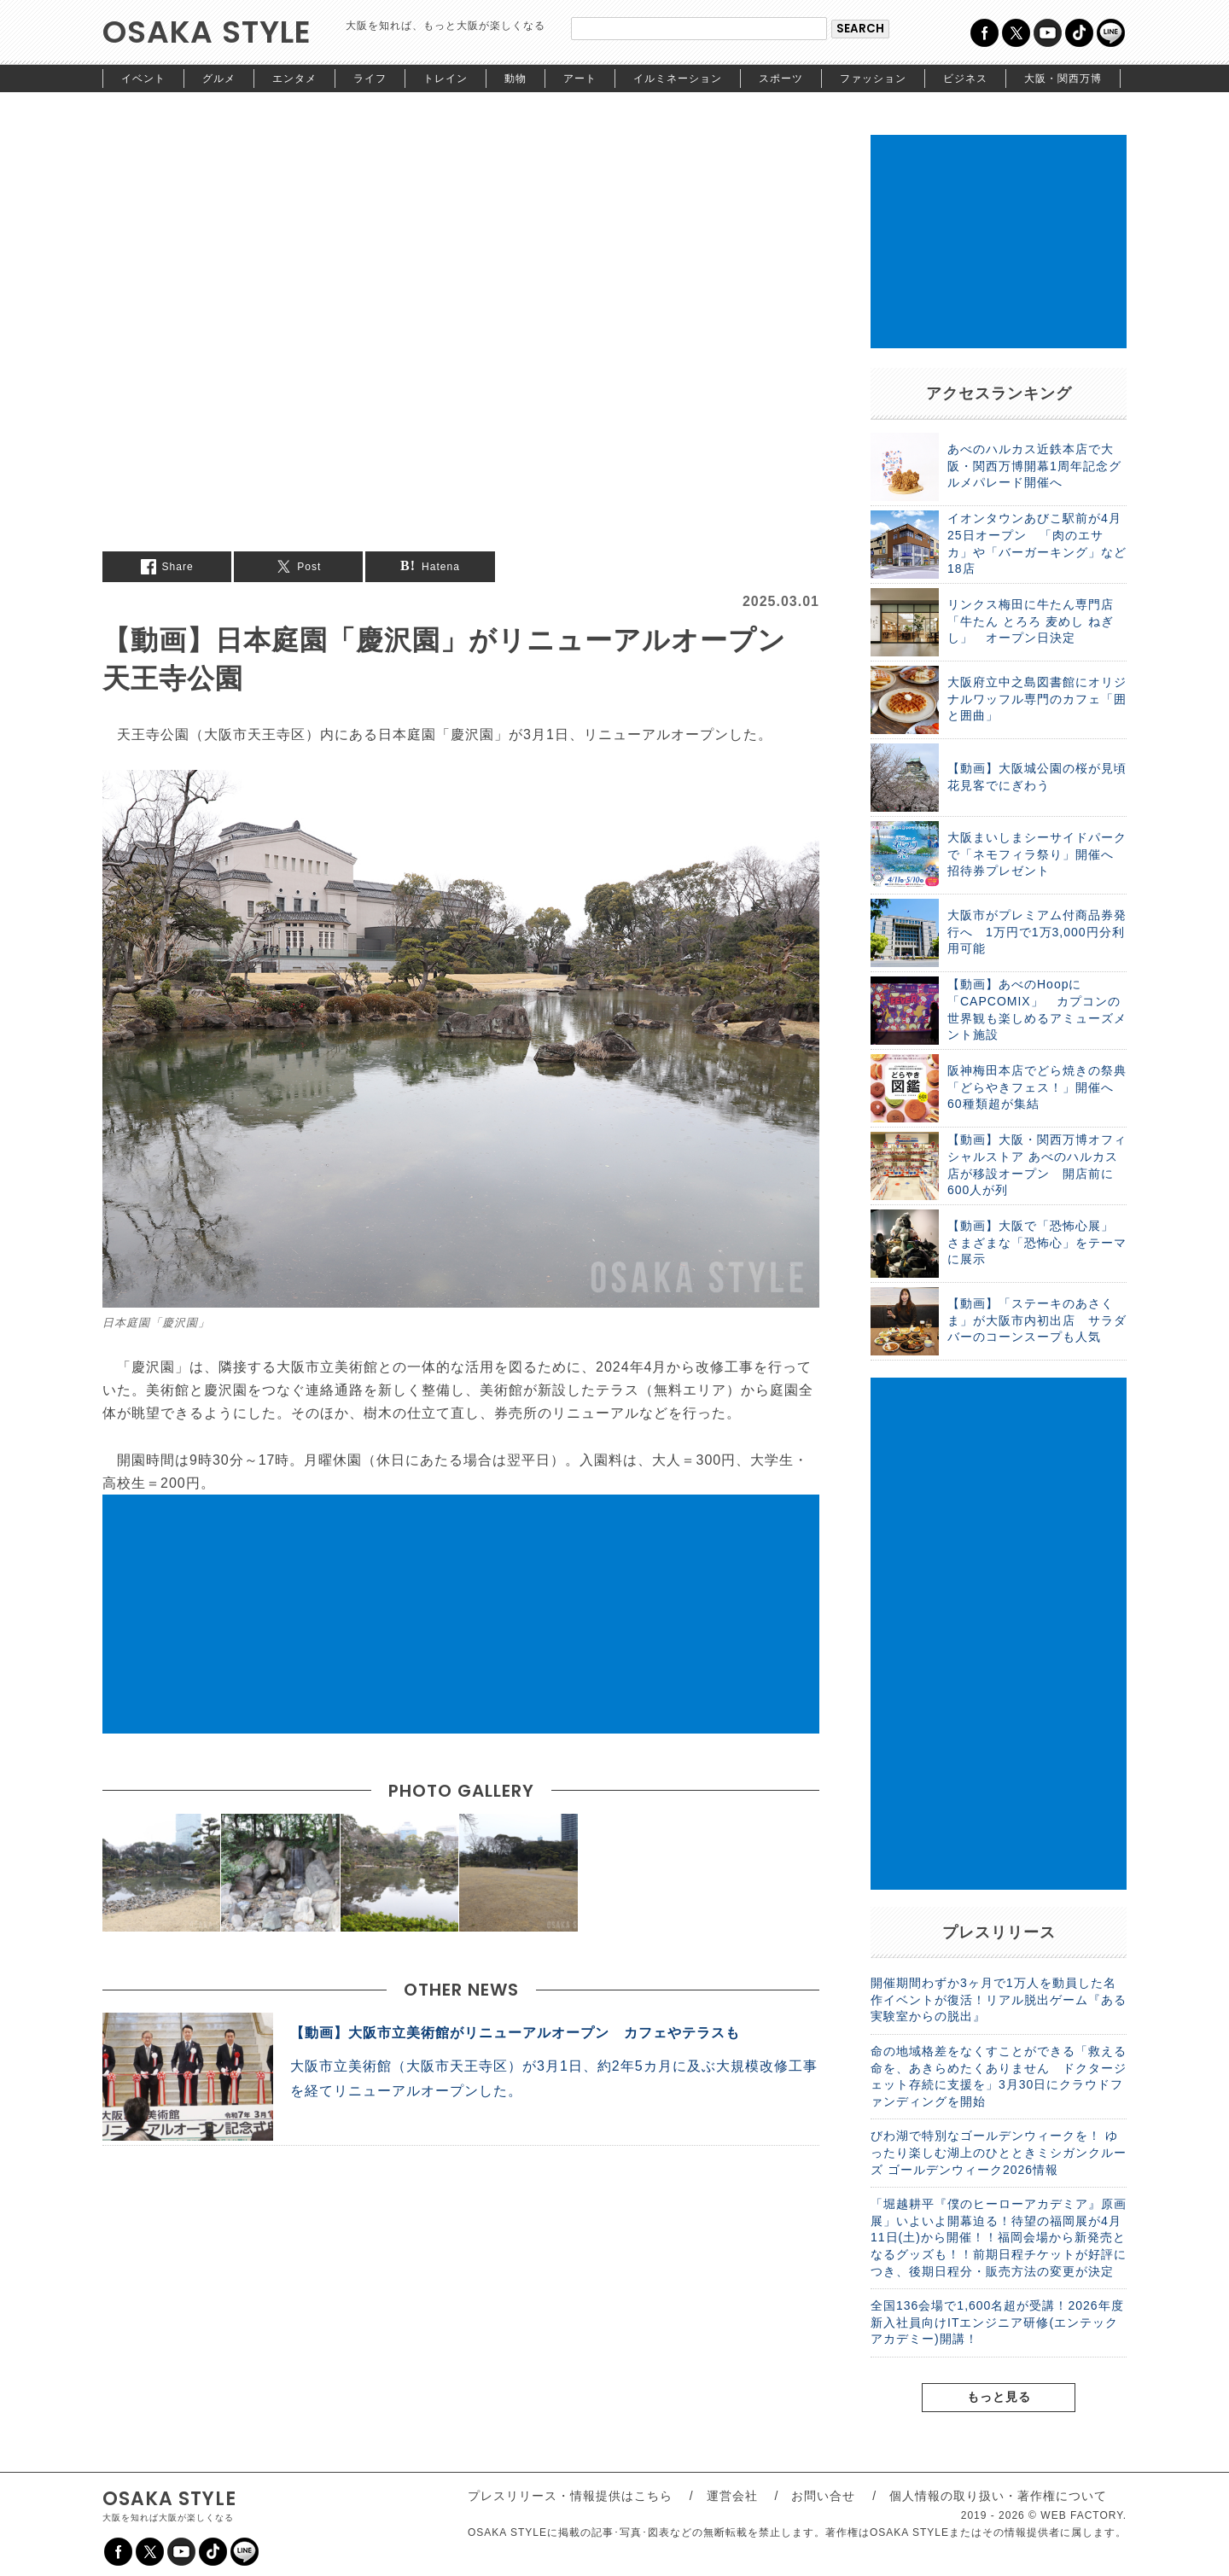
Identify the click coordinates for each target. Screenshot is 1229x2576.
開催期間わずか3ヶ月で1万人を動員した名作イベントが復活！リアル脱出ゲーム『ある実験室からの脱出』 (999, 1999)
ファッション (873, 79)
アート (580, 79)
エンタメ (294, 79)
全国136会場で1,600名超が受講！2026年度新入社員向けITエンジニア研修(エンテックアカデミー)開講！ (997, 2322)
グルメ (219, 79)
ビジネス (965, 79)
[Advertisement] (460, 1614)
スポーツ (781, 79)
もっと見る (999, 2397)
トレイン (445, 79)
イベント (143, 79)
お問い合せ (823, 2496)
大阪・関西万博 (1063, 79)
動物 (515, 79)
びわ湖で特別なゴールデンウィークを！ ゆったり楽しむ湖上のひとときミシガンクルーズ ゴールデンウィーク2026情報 (999, 2152)
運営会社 (732, 2496)
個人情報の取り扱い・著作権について (998, 2496)
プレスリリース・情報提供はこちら (570, 2496)
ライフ (370, 79)
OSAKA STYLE (207, 32)
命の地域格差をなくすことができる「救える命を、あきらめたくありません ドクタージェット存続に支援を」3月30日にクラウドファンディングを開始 (999, 2076)
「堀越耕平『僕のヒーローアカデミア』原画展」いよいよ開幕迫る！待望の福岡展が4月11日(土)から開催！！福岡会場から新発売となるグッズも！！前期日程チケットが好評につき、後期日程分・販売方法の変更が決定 (999, 2237)
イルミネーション (677, 79)
